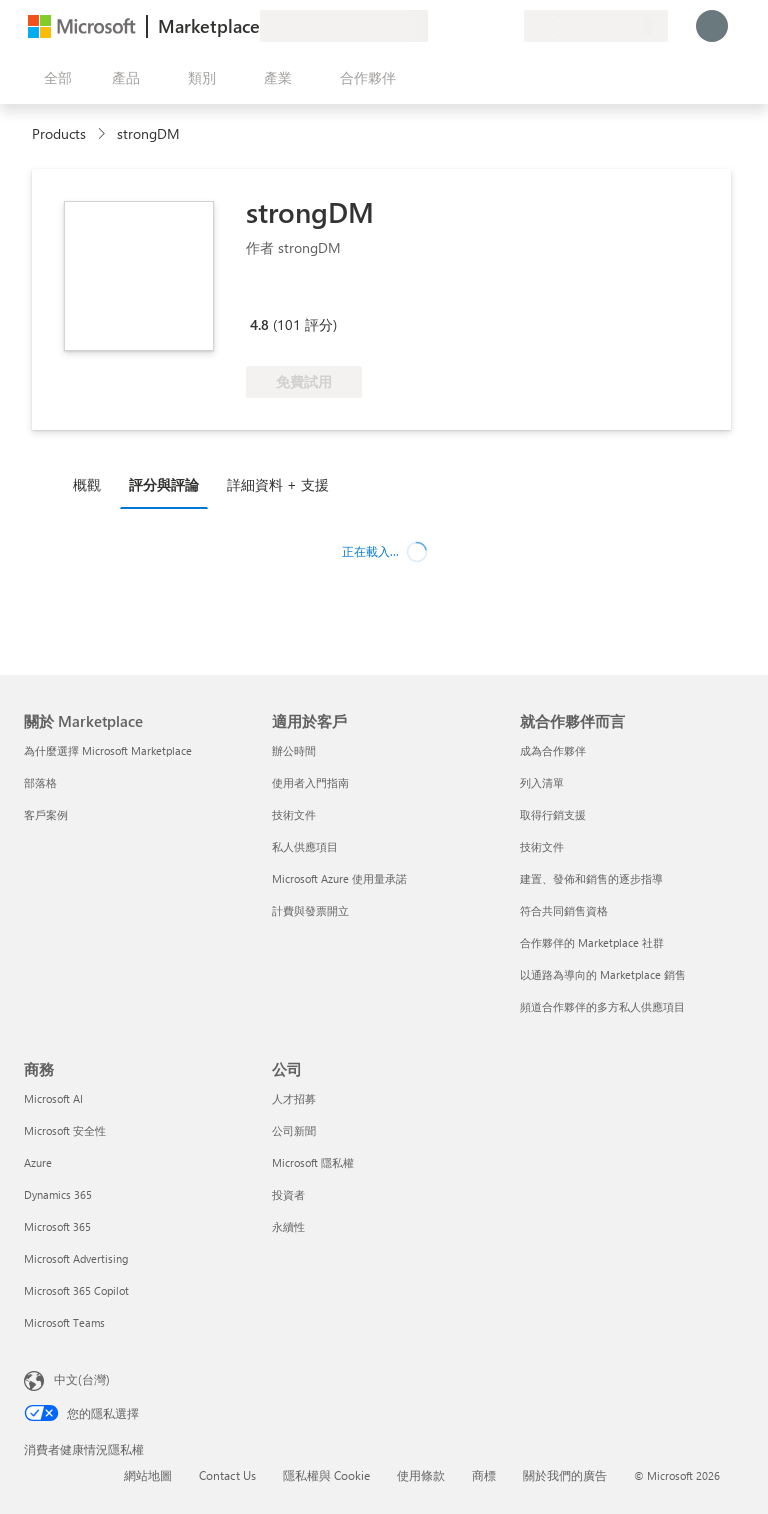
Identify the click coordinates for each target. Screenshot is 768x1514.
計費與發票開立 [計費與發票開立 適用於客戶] (310, 910)
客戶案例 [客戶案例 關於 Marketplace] (46, 814)
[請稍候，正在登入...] (712, 26)
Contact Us (227, 1475)
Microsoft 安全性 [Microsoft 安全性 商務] (65, 1130)
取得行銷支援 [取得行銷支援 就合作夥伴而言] (553, 814)
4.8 (259, 324)
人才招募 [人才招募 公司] (294, 1098)
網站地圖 (148, 1475)
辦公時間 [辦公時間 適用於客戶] (294, 750)
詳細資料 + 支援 (278, 484)
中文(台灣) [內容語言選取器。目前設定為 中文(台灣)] (82, 1379)
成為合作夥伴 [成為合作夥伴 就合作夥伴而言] (553, 750)
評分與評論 (164, 484)
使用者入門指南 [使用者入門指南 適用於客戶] (310, 782)
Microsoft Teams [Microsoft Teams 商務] (64, 1322)
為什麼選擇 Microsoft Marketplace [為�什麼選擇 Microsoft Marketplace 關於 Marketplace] (108, 750)
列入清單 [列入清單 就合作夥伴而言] (542, 782)
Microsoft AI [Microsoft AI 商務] (53, 1098)
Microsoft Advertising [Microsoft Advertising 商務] (76, 1258)
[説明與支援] (460, 26)
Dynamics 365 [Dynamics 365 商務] (58, 1194)
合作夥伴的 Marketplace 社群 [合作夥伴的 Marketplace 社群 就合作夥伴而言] (592, 942)
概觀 (87, 484)
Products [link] (59, 133)
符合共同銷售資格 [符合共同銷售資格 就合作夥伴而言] (564, 910)
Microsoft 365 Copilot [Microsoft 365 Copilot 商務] (76, 1290)
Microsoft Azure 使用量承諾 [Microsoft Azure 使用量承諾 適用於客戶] (339, 878)
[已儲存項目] (484, 26)
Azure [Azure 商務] (38, 1162)
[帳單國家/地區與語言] (596, 26)
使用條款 (421, 1475)
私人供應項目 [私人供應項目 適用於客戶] (305, 846)
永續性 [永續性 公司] (288, 1226)
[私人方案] (508, 26)
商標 (484, 1475)
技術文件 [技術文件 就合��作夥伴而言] (542, 846)
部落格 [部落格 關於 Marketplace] (40, 782)
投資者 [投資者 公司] (288, 1194)
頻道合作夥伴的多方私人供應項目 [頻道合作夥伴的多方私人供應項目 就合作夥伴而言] (602, 1006)
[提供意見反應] (436, 26)
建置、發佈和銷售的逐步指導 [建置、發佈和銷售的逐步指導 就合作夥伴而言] (591, 878)
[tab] (92, 484)
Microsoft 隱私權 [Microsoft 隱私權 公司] (313, 1162)
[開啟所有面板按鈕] (54, 78)
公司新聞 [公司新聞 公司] (294, 1130)
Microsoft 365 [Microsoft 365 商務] (57, 1226)
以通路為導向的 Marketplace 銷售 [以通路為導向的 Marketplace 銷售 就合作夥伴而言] (603, 974)
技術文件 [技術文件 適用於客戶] (294, 814)
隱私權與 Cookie (326, 1475)
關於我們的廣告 (565, 1475)
